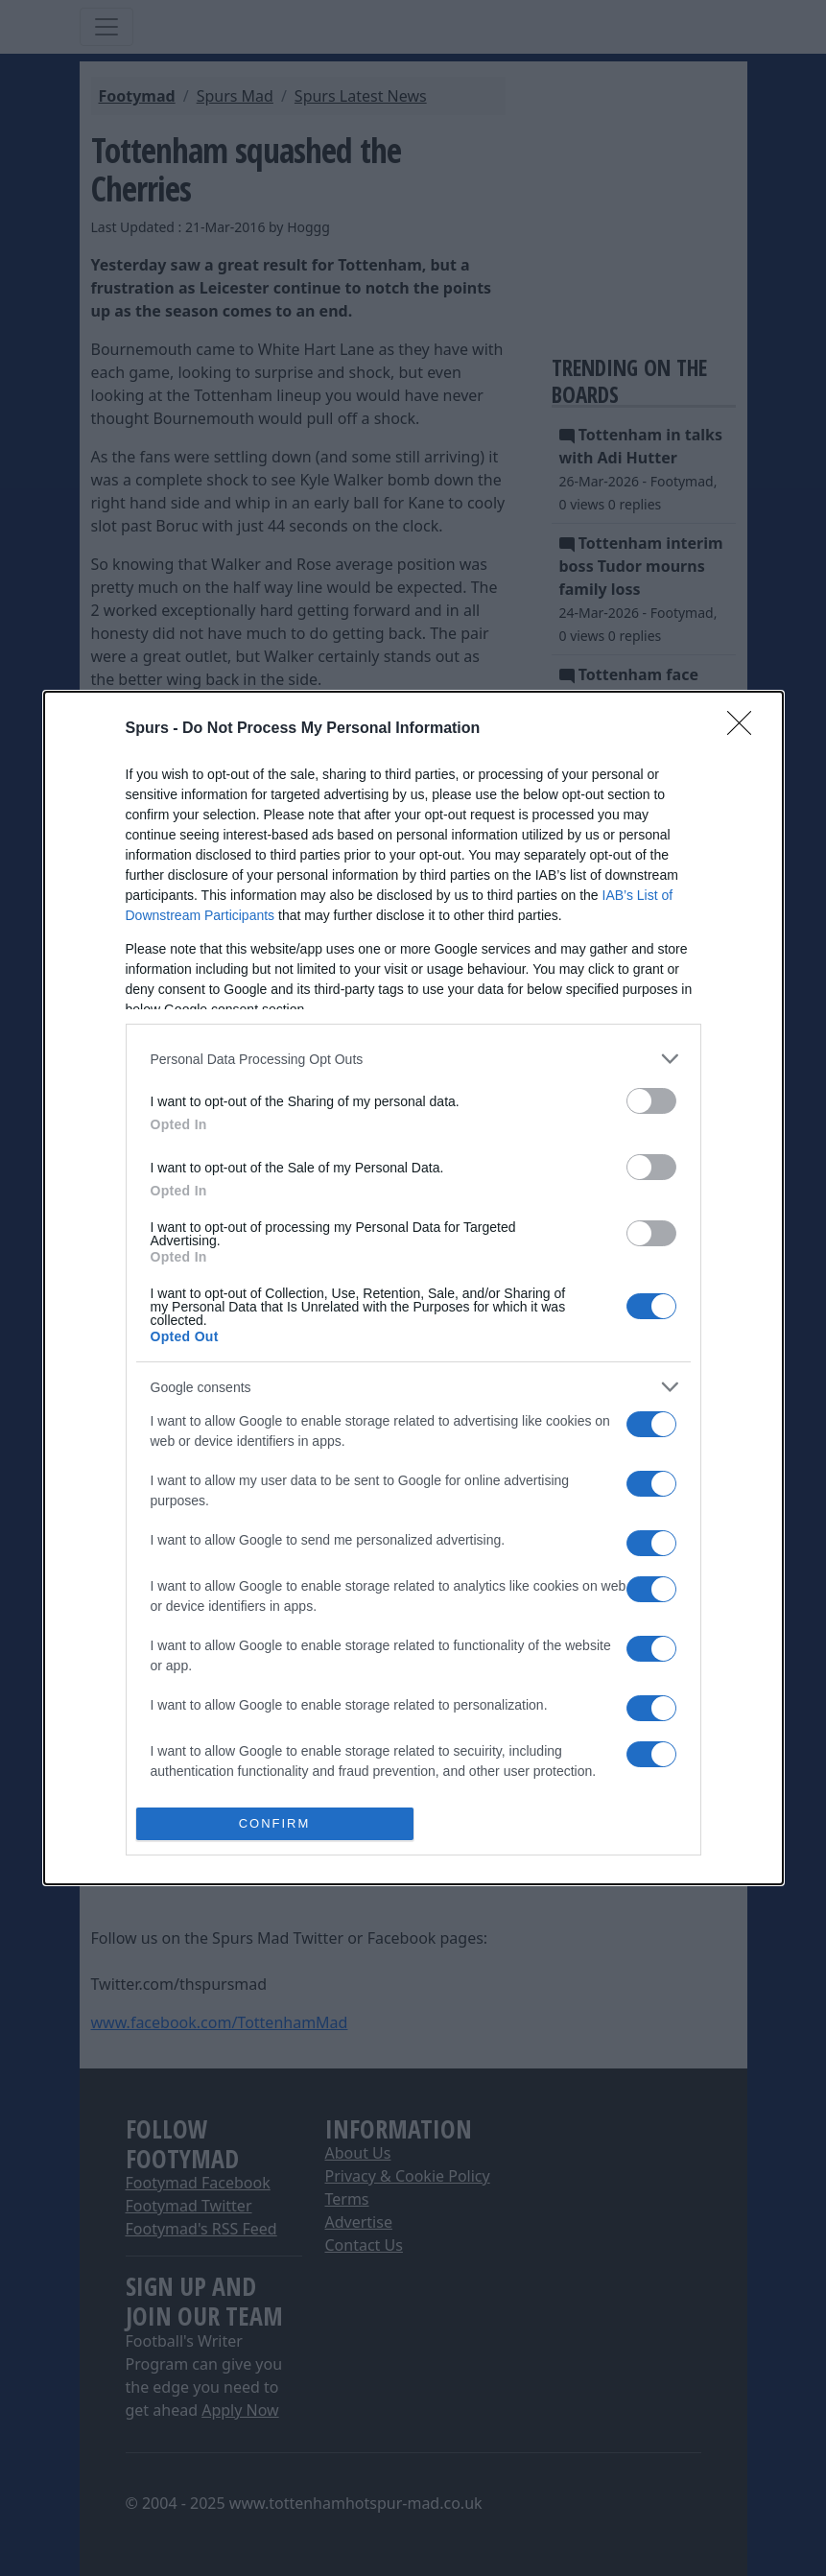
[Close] (745, 729)
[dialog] (413, 1288)
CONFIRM (275, 1823)
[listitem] (413, 1059)
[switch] (651, 1101)
